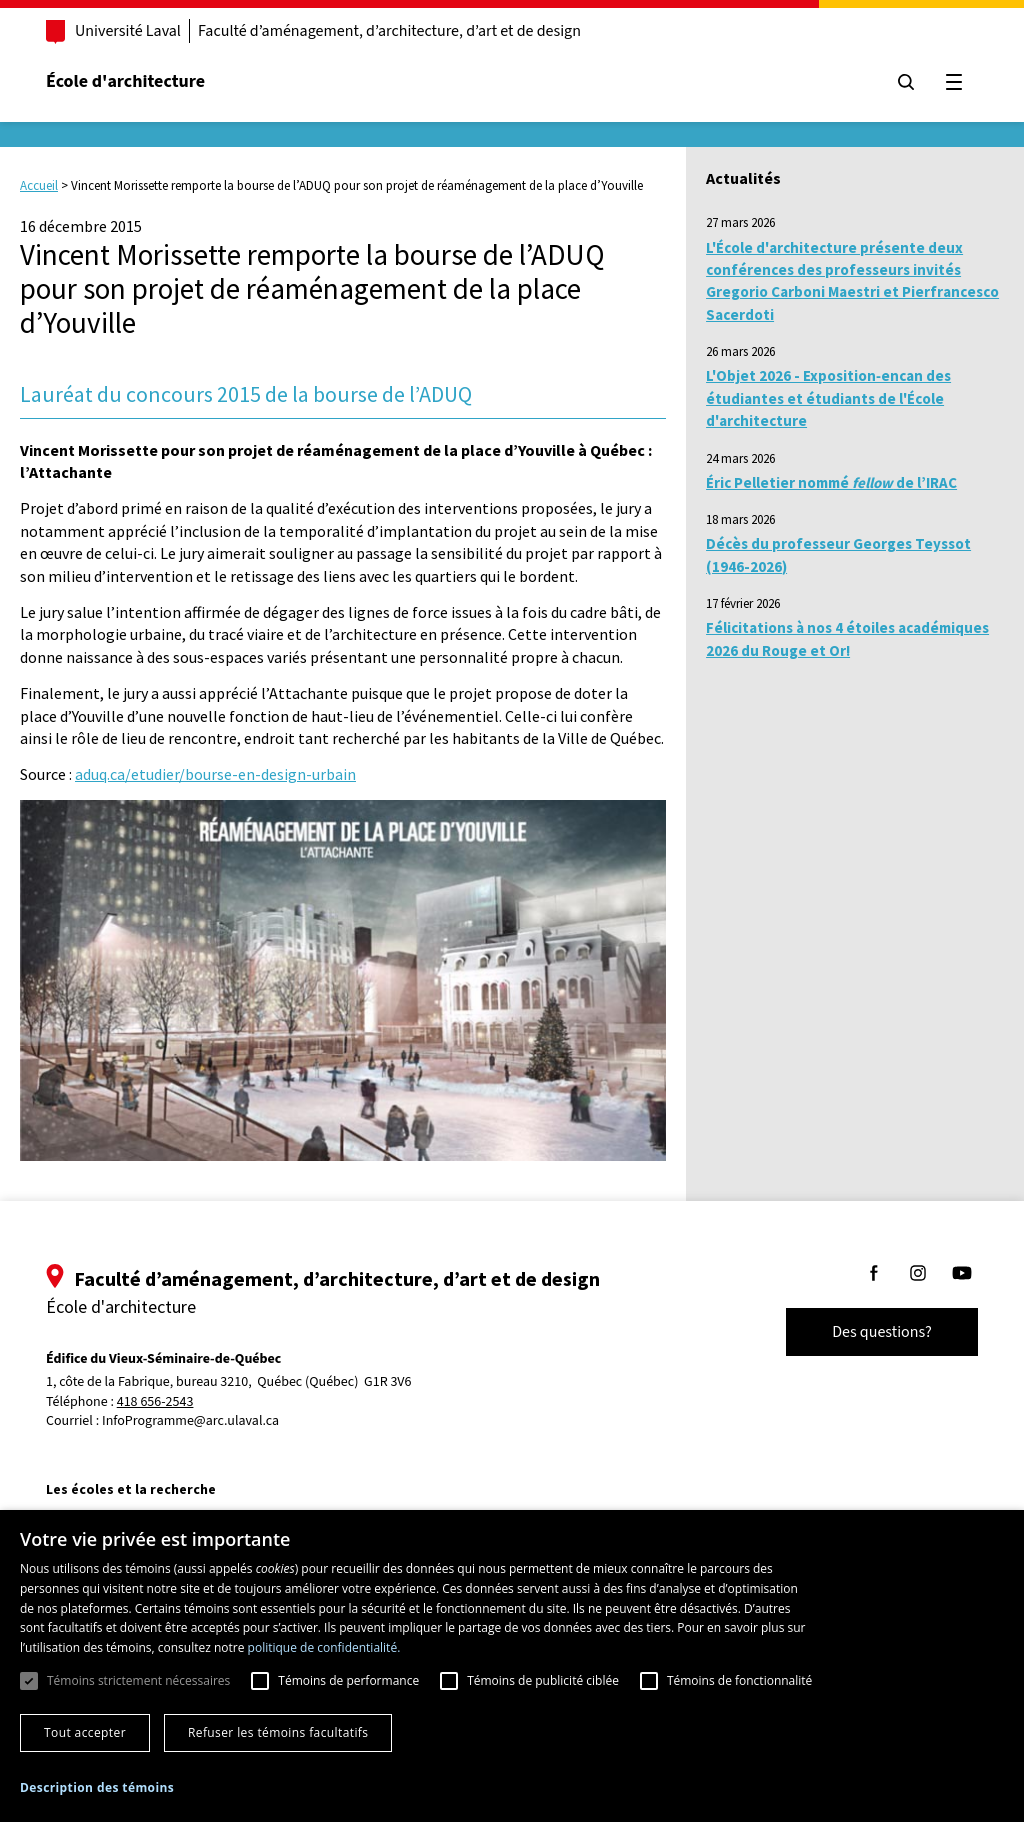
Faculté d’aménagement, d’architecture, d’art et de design (389, 31)
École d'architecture (125, 81)
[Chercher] (906, 82)
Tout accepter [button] (85, 1732)
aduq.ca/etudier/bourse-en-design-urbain (215, 774)
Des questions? (882, 1332)
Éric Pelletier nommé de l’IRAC (831, 482)
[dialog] (512, 1666)
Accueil (39, 185)
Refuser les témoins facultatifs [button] (278, 1732)
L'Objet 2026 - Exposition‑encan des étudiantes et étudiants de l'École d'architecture (828, 398)
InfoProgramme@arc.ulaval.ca (190, 1421)
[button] (97, 1787)
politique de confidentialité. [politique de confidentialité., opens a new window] (324, 1647)
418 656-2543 (155, 1402)
